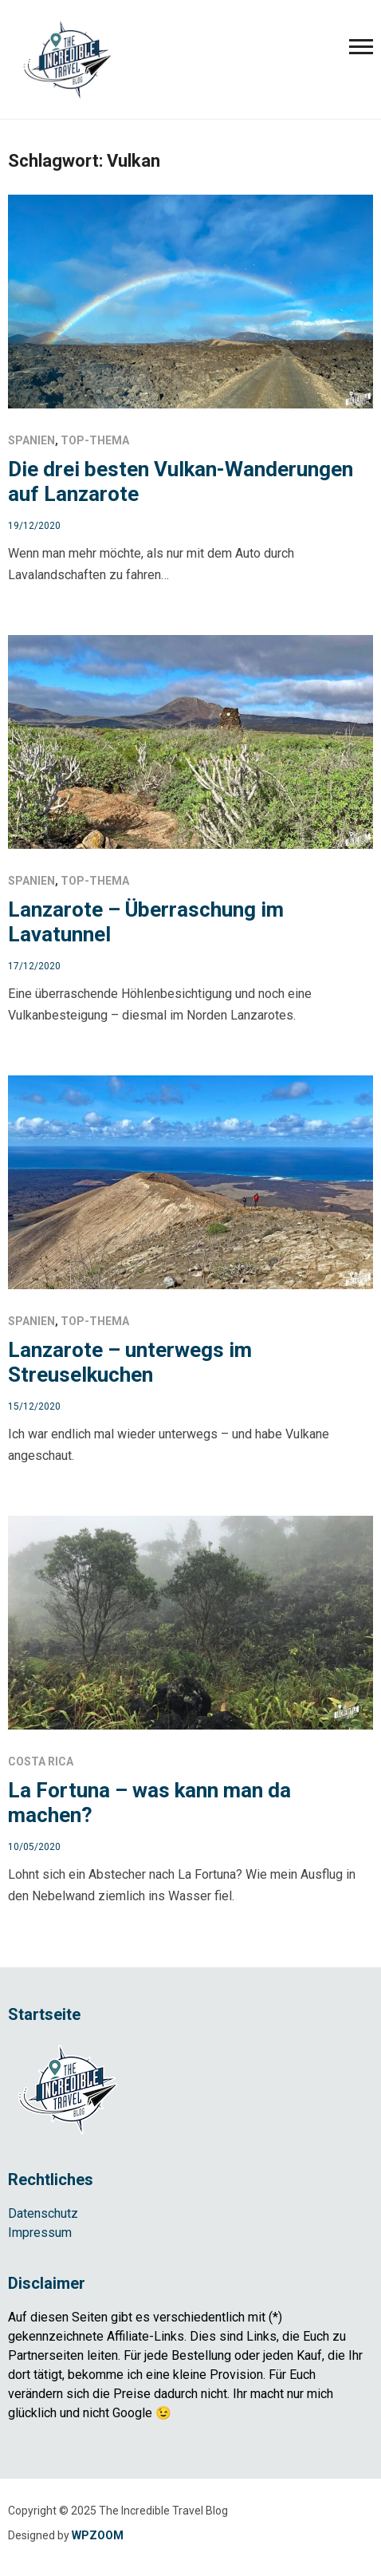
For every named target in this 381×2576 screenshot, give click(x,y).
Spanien (31, 440)
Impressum (40, 2232)
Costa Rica (40, 1761)
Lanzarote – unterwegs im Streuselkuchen (130, 1362)
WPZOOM (98, 2535)
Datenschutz (43, 2213)
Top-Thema (95, 440)
